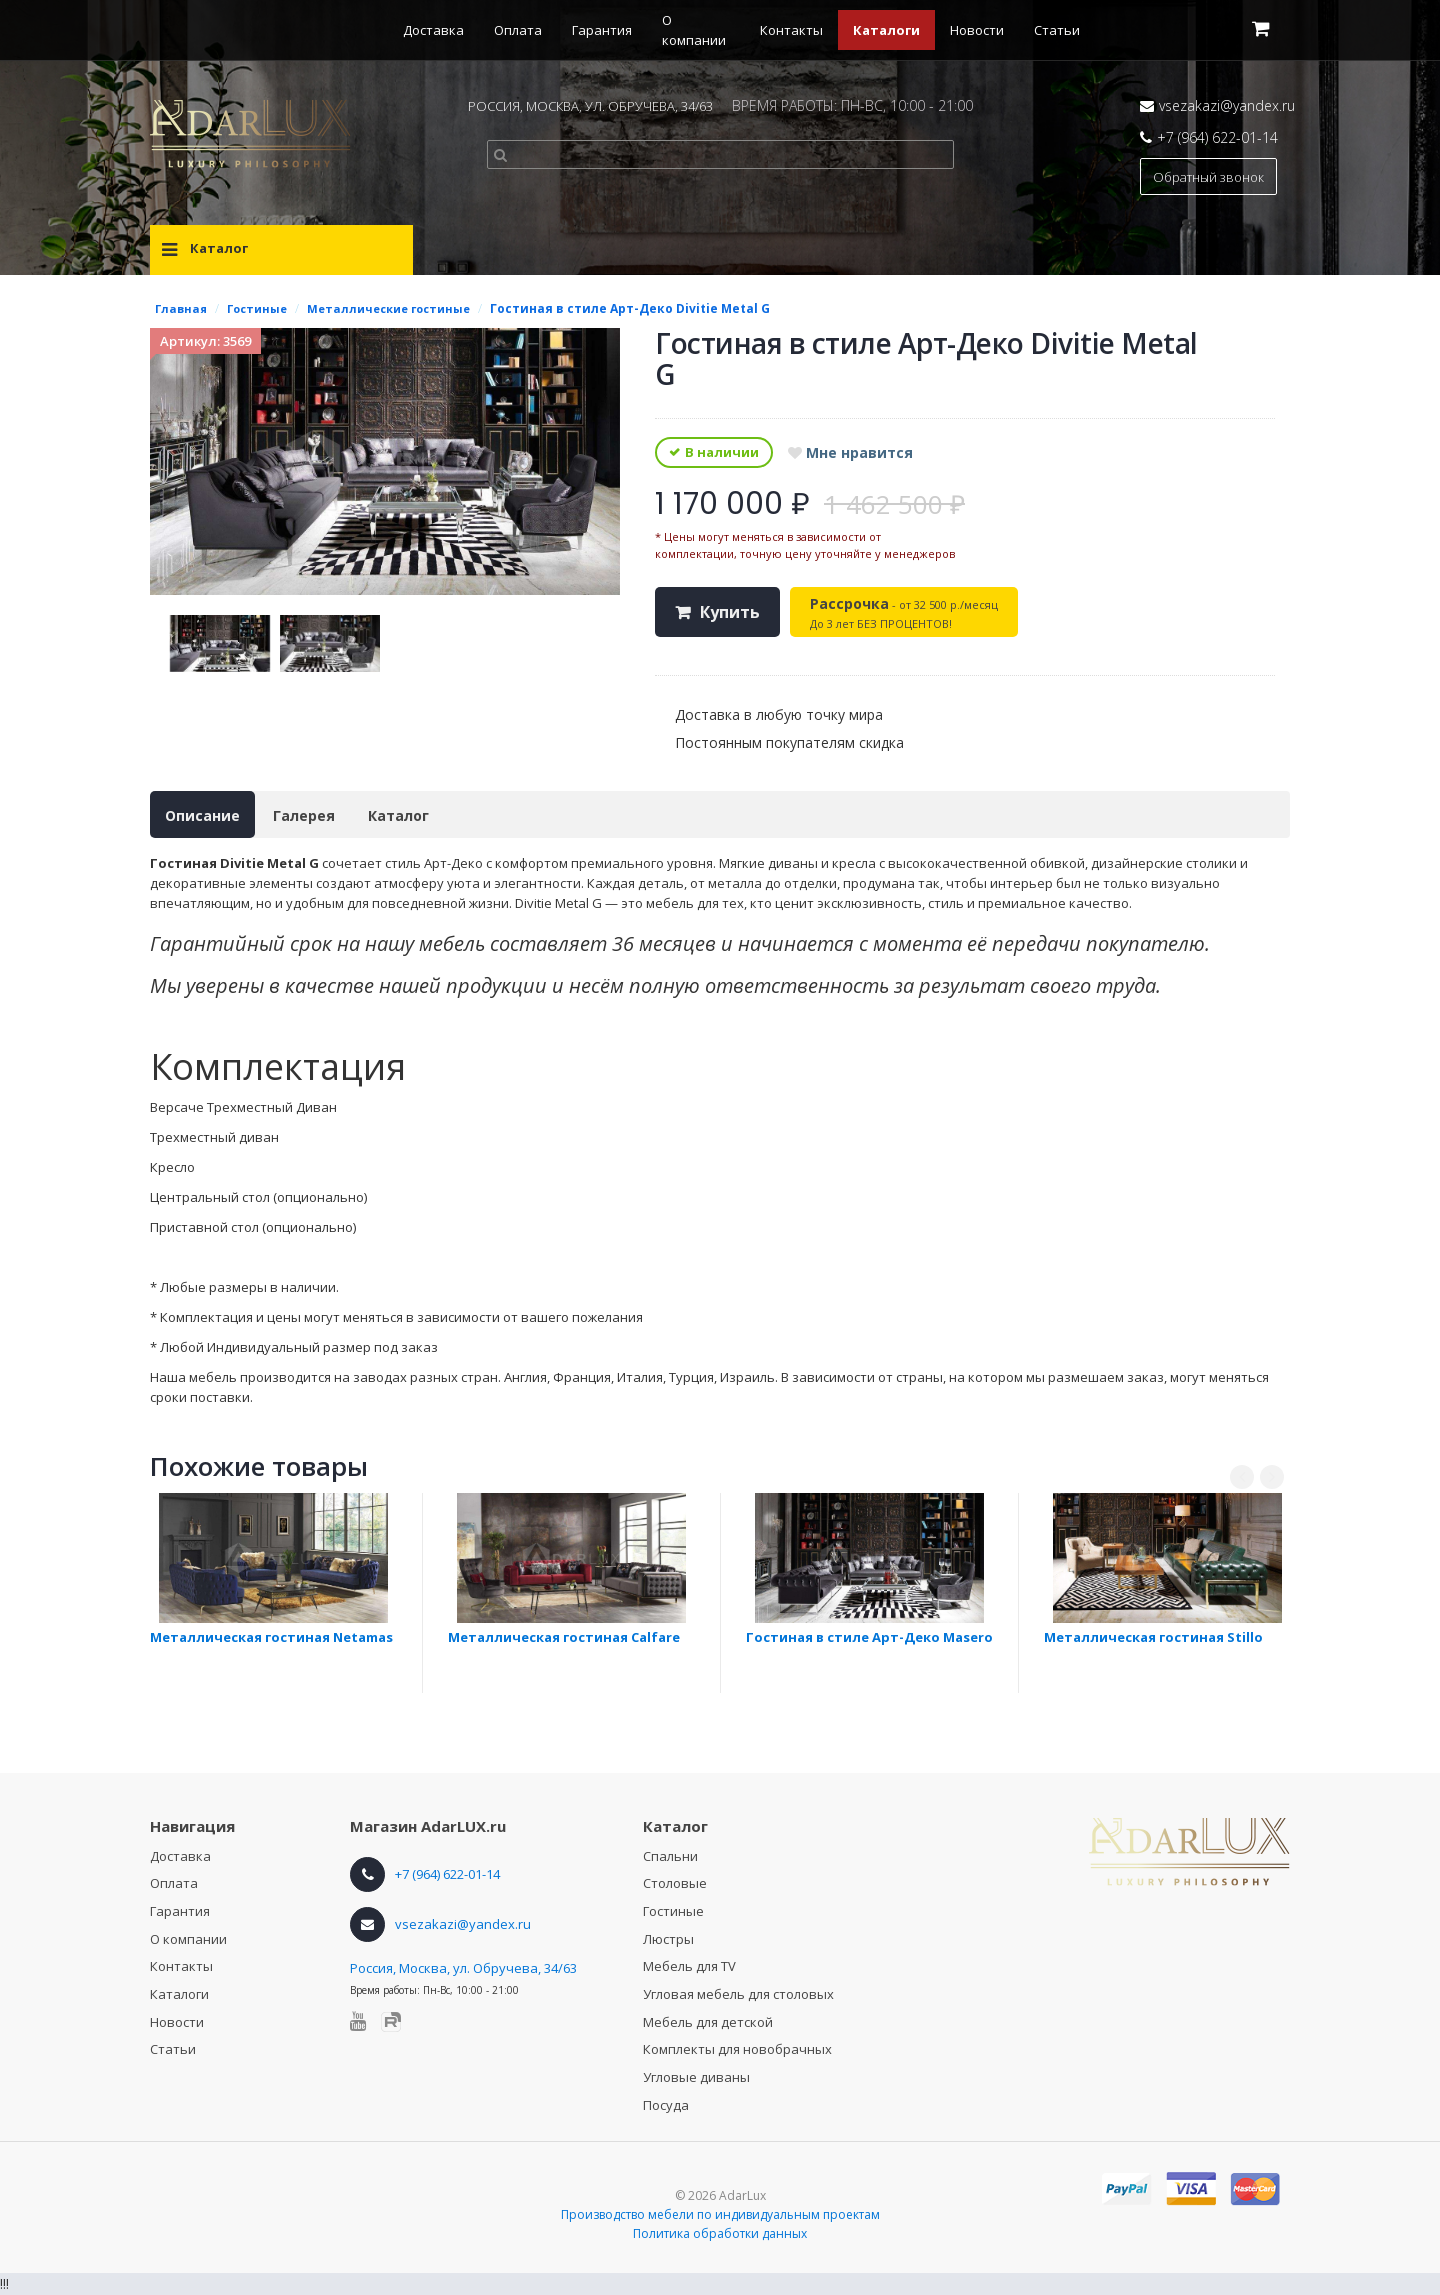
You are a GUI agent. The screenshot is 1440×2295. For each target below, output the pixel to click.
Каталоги (886, 30)
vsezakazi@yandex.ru (1227, 105)
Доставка (433, 30)
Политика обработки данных (720, 2233)
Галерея (304, 815)
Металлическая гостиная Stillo (1153, 1637)
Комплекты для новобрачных (737, 2049)
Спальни (670, 1856)
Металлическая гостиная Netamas (271, 1637)
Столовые (675, 1883)
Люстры (668, 1939)
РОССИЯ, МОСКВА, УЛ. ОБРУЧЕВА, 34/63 (590, 106)
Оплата (518, 30)
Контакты (791, 30)
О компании (188, 1939)
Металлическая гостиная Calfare (564, 1637)
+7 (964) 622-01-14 (1217, 137)
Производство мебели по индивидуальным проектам (720, 2214)
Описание (202, 815)
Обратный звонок (1208, 177)
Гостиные (673, 1911)
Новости (977, 30)
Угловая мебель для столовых (738, 1994)
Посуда (666, 2105)
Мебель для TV (689, 1966)
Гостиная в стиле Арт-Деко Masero (869, 1637)
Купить (730, 612)
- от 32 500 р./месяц (904, 612)
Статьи (1057, 30)
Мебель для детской (708, 2022)
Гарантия (602, 30)
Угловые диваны (696, 2077)
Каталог (398, 815)
